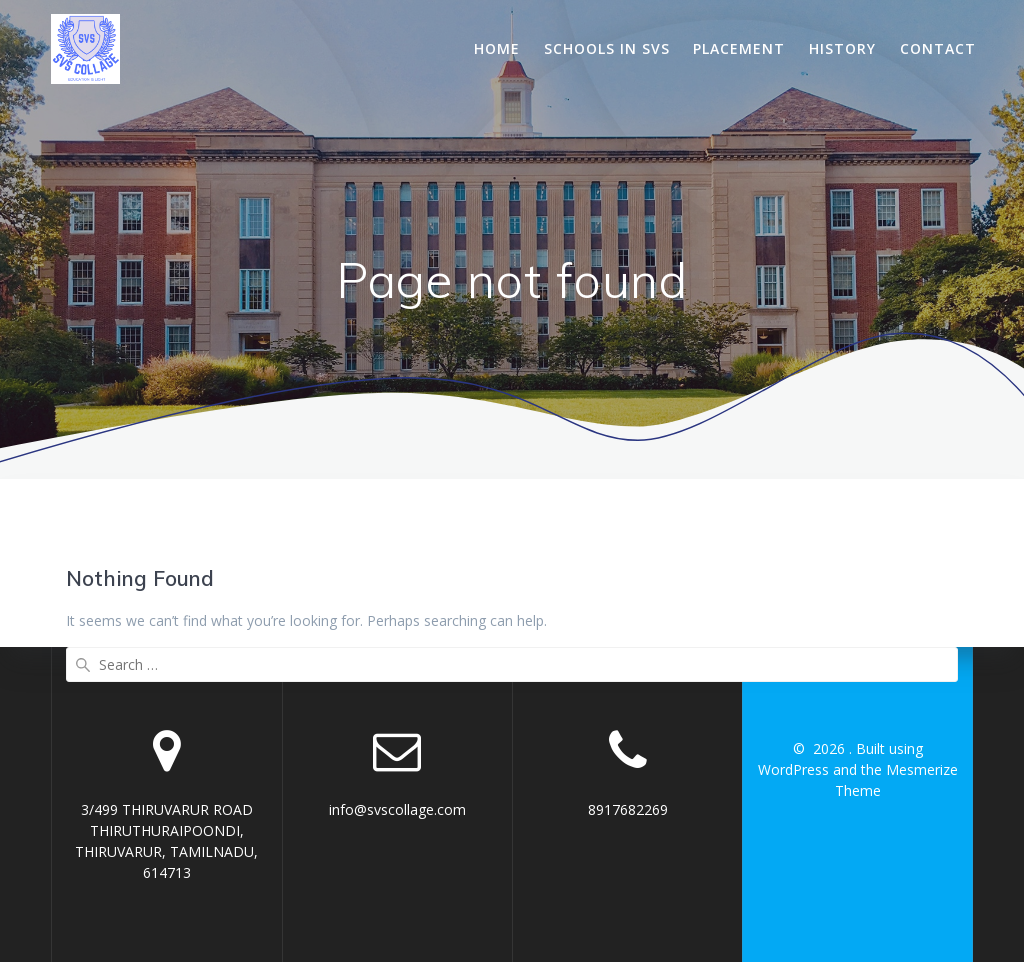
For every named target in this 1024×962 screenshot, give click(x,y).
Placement (739, 48)
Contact (938, 48)
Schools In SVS (607, 48)
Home (497, 48)
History (842, 48)
